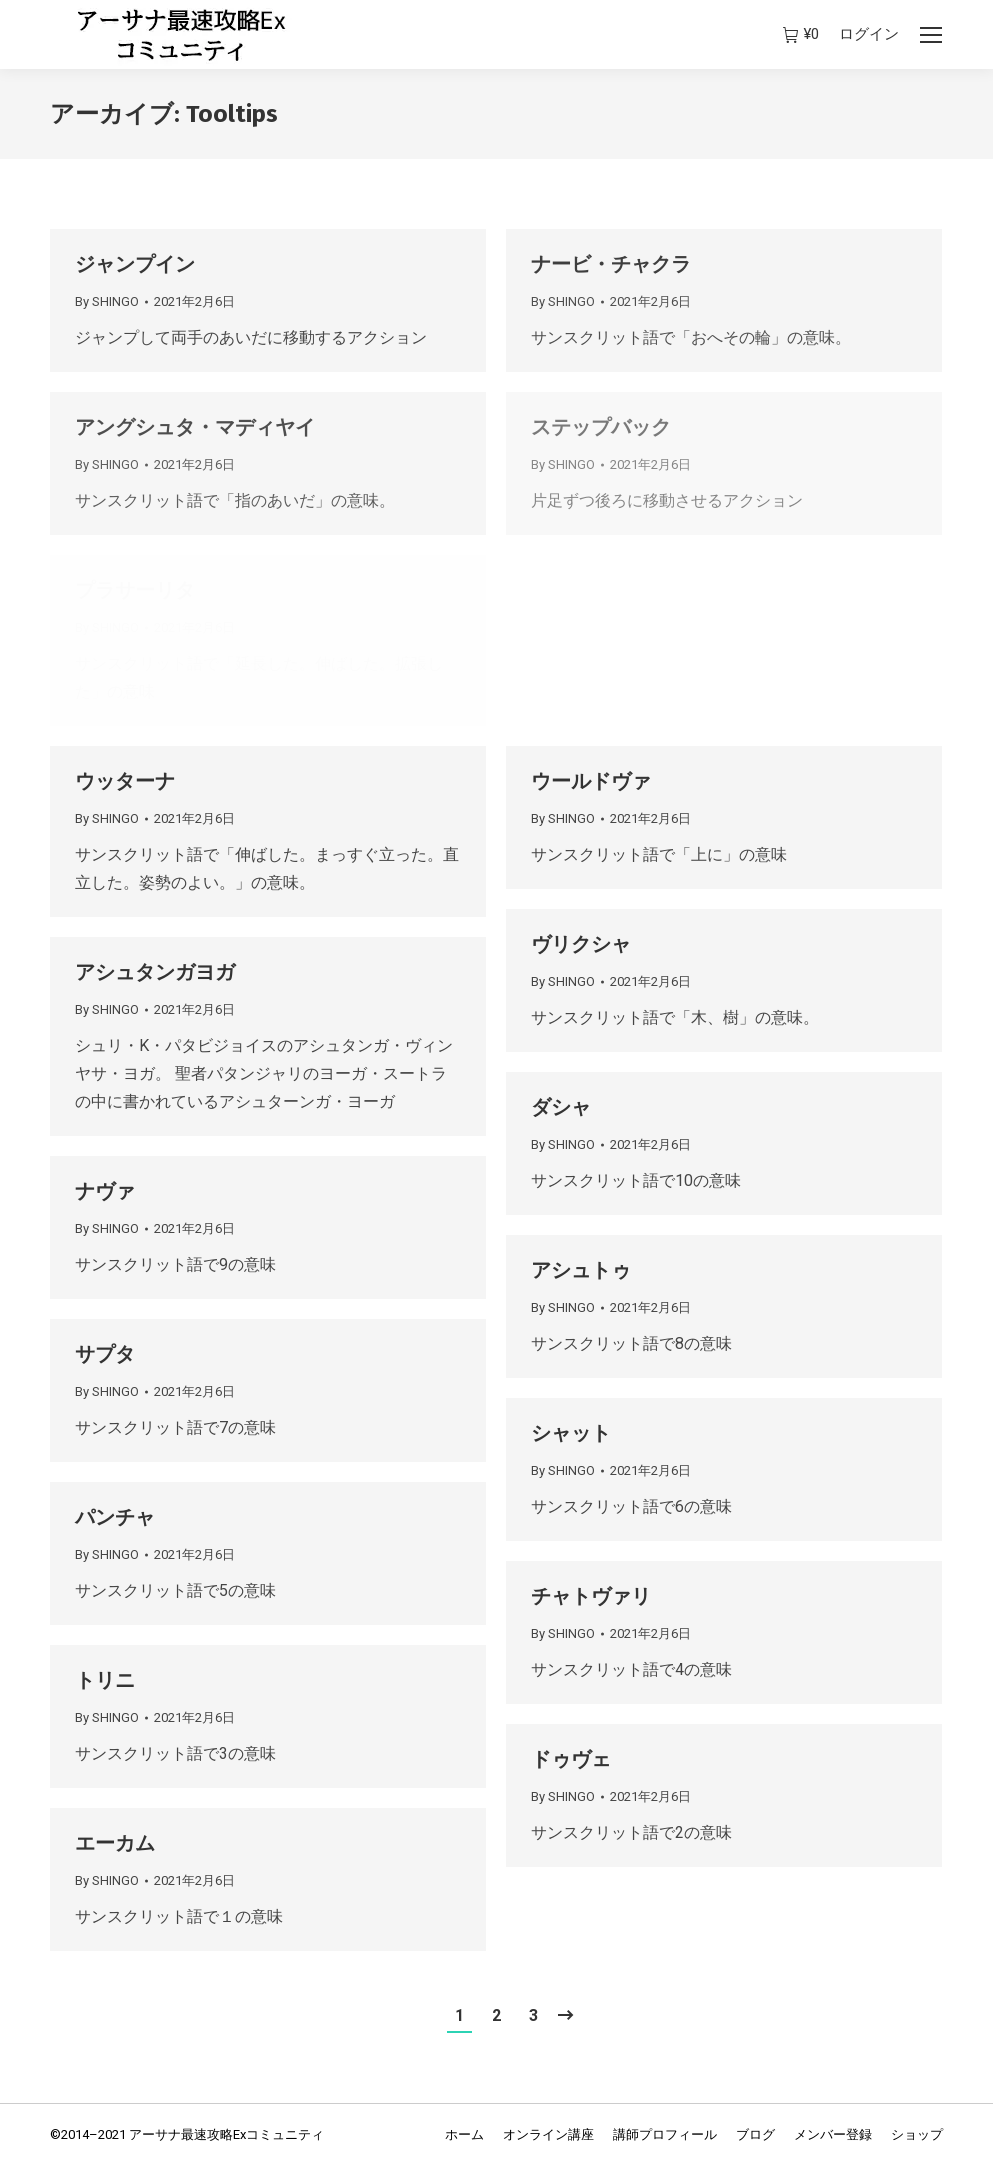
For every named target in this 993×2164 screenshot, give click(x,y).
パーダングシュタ (611, 590)
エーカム (115, 1843)
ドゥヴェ (571, 1759)
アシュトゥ (581, 1270)
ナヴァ (105, 1191)
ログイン (869, 34)
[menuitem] (464, 2134)
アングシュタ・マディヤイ (195, 427)
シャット (571, 1433)
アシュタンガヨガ (155, 972)
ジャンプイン (135, 264)
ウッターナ (125, 781)
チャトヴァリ (591, 1596)
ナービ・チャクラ (611, 264)
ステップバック (601, 427)
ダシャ (561, 1107)
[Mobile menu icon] (931, 35)
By (107, 301)
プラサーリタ (135, 590)
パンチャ (115, 1517)
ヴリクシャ (581, 944)
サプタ (105, 1354)
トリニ (105, 1680)
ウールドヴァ (591, 781)
